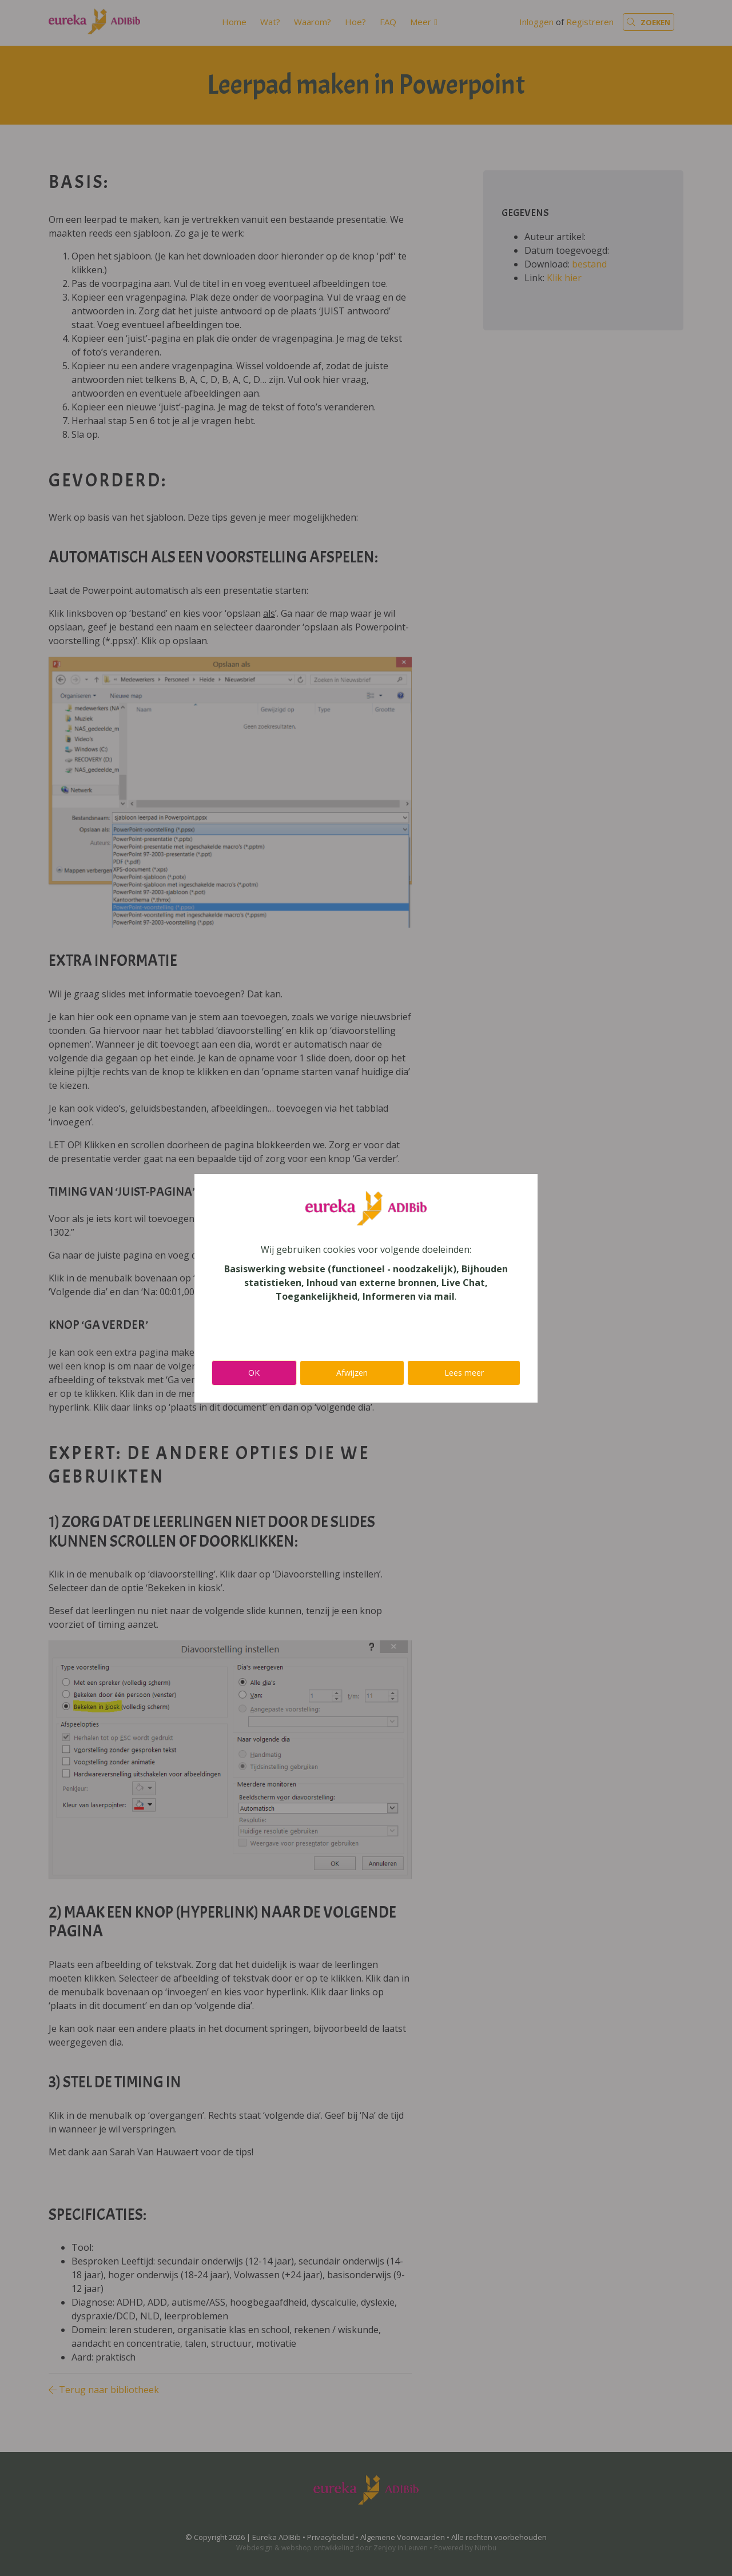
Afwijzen (352, 1372)
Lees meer (464, 1372)
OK (254, 1372)
